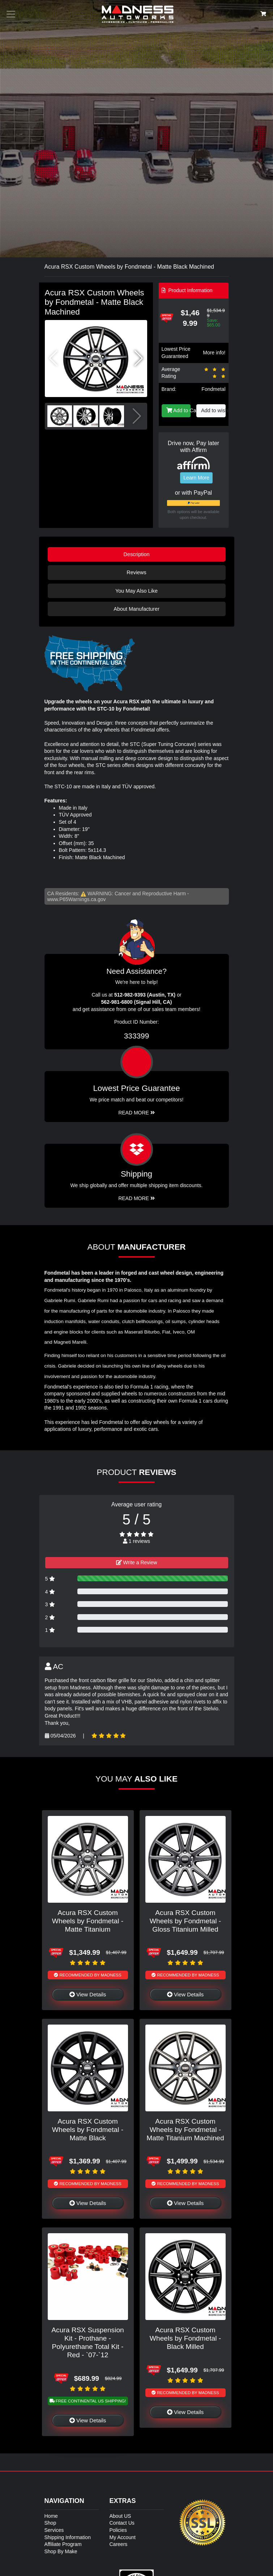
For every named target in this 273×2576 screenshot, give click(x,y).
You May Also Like (136, 591)
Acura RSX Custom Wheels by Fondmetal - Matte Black (87, 2129)
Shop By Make (60, 2551)
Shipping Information (67, 2537)
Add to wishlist (213, 410)
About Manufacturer (136, 609)
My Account (123, 2537)
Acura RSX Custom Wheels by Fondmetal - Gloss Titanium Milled (185, 1921)
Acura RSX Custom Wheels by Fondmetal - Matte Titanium (87, 1921)
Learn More (196, 478)
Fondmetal (213, 389)
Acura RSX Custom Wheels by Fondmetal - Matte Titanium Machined (185, 2129)
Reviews (136, 572)
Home (51, 2516)
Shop (50, 2523)
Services (54, 2530)
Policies (118, 2530)
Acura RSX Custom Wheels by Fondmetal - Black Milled (185, 2338)
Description (137, 554)
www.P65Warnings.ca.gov (76, 899)
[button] (139, 358)
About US (120, 2516)
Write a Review (136, 1562)
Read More (136, 1113)
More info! (214, 352)
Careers (119, 2544)
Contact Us (122, 2523)
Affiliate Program (63, 2544)
